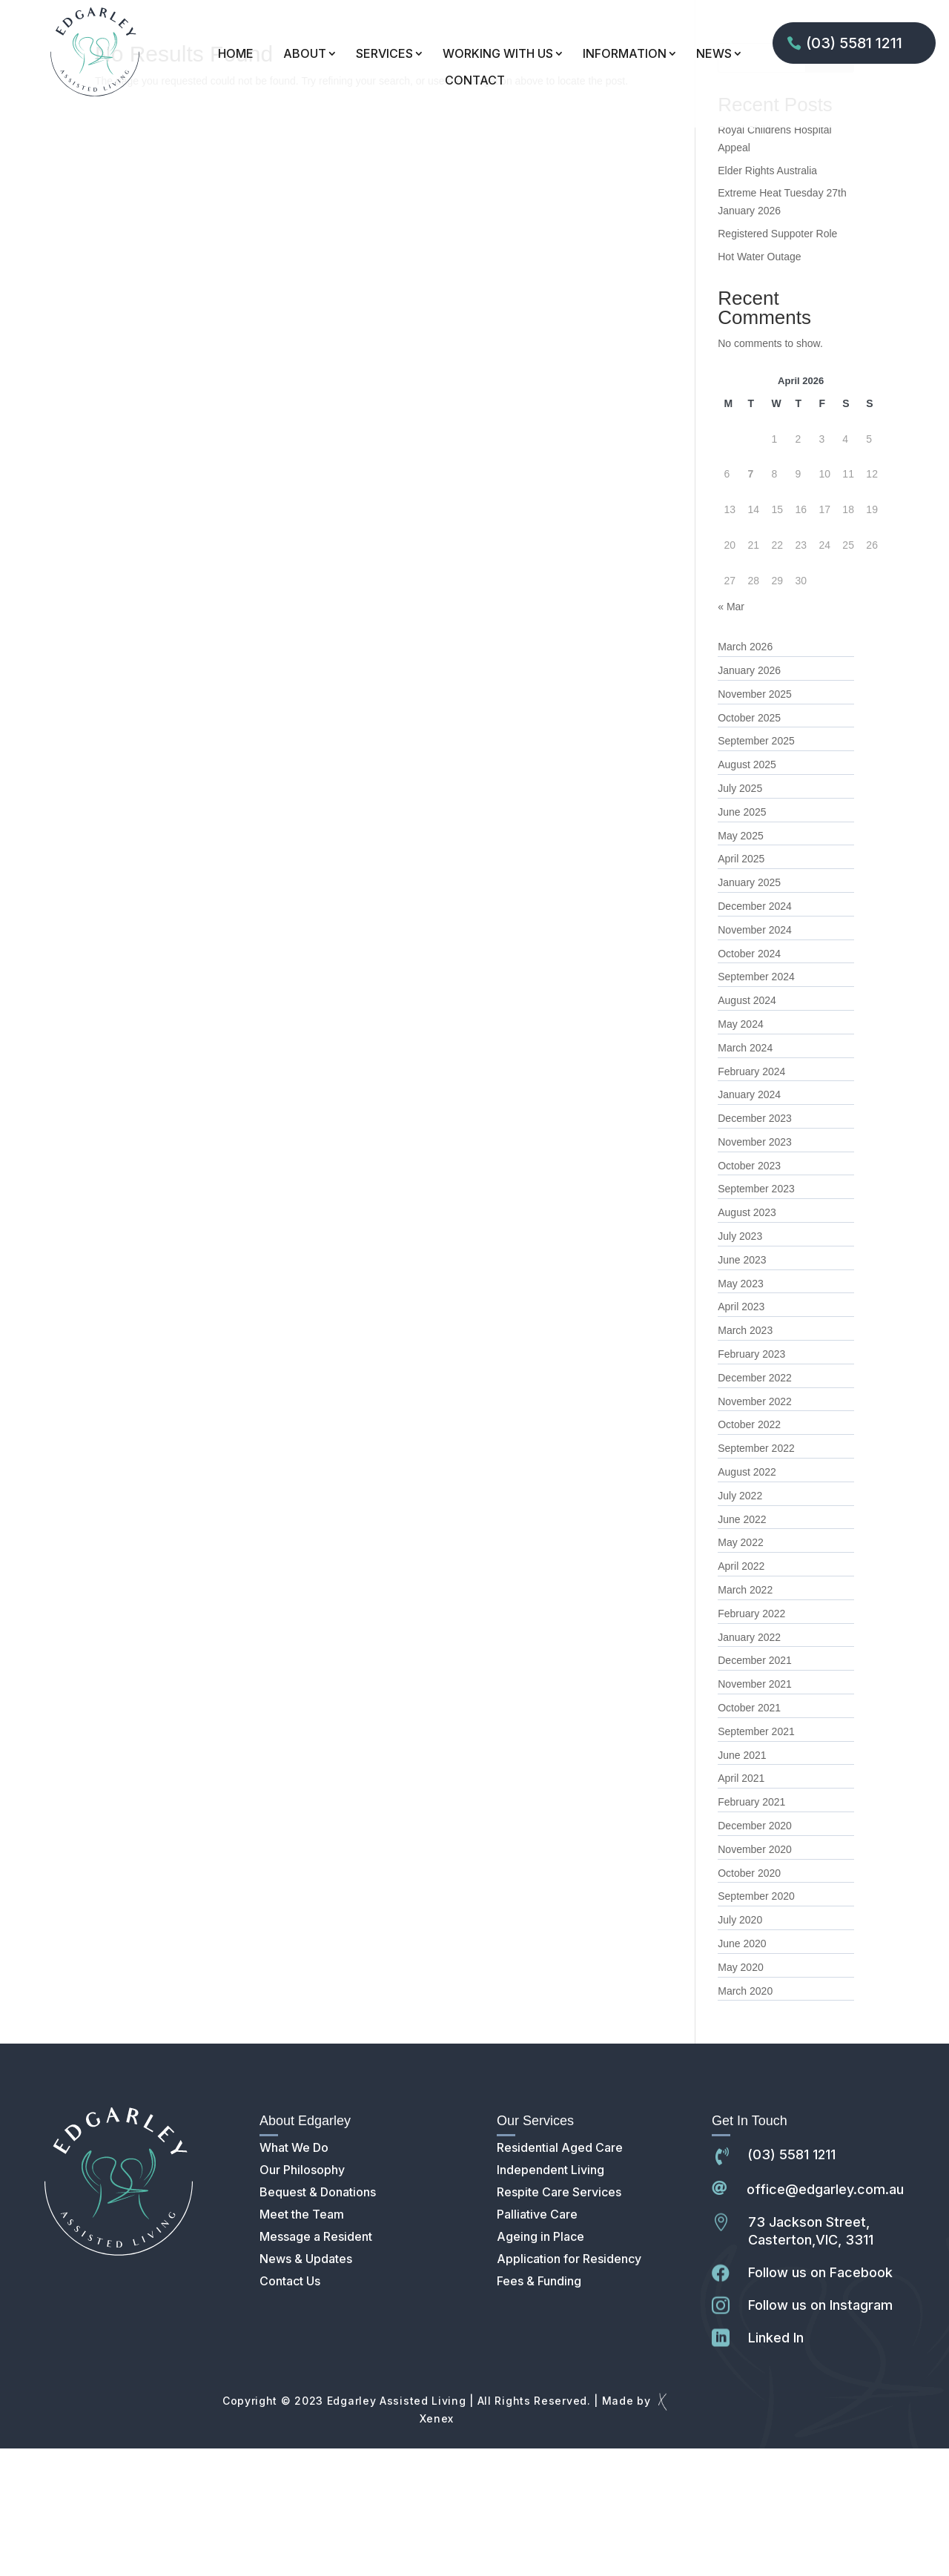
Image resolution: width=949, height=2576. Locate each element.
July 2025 (740, 916)
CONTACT (475, 80)
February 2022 (751, 1741)
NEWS (714, 54)
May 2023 (740, 1411)
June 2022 (742, 1647)
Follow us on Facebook (820, 2400)
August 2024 (747, 1128)
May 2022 (740, 1670)
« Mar (731, 734)
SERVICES (384, 54)
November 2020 (755, 1977)
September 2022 (756, 1576)
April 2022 (741, 1694)
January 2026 (749, 798)
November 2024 (755, 1057)
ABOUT (304, 54)
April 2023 (741, 1434)
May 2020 (740, 2095)
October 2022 (749, 1552)
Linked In (776, 2465)
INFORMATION (625, 54)
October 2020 (749, 2001)
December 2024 (755, 1034)
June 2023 (742, 1387)
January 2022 (749, 1765)
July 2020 (740, 2047)
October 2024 (749, 1081)
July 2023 (740, 1364)
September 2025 (756, 868)
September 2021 (756, 1859)
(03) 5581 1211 (854, 43)
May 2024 (740, 1151)
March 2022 (745, 1717)
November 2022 (755, 1529)
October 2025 (749, 845)
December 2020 (755, 1953)
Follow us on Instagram (820, 2432)
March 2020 (745, 2118)
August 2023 (747, 1340)
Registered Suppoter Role (777, 361)
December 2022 (755, 1505)
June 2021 (742, 1883)
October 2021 (749, 1835)
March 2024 (745, 1175)
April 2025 (741, 986)
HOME (236, 54)
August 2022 (747, 1599)
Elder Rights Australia (767, 298)
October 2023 (749, 1293)
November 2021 (755, 1811)
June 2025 (742, 939)
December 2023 (755, 1246)
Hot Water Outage (759, 384)
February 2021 (751, 1929)
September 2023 (756, 1316)
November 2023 (755, 1269)
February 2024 (751, 1199)
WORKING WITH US (498, 54)
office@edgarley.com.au (825, 2317)
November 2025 (755, 822)
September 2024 (756, 1104)
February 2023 (751, 1481)
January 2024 (749, 1222)
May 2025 (740, 963)
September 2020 (756, 2024)
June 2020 (742, 2071)
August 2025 (747, 892)
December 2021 (755, 1788)
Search (829, 185)
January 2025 (749, 1010)
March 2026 (745, 774)
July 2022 (740, 1623)
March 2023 (745, 1458)
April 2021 (741, 1906)
